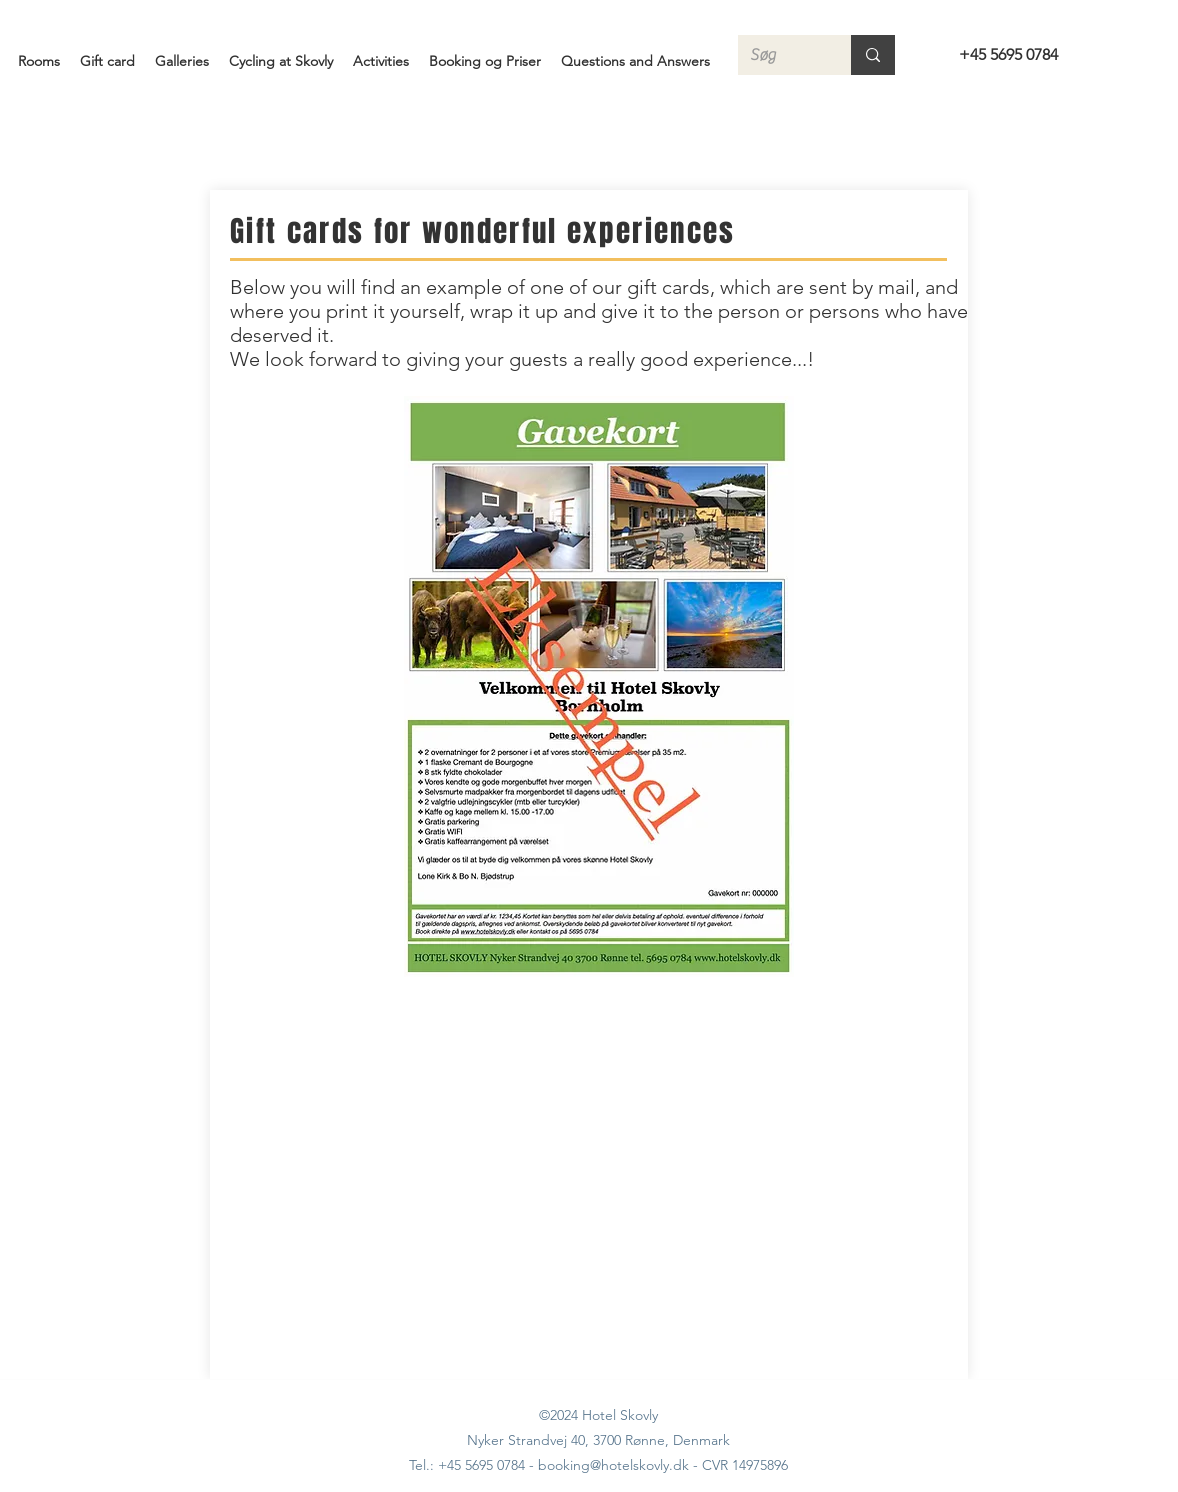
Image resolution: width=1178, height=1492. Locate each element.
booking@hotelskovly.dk (613, 1465)
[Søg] (779, 55)
